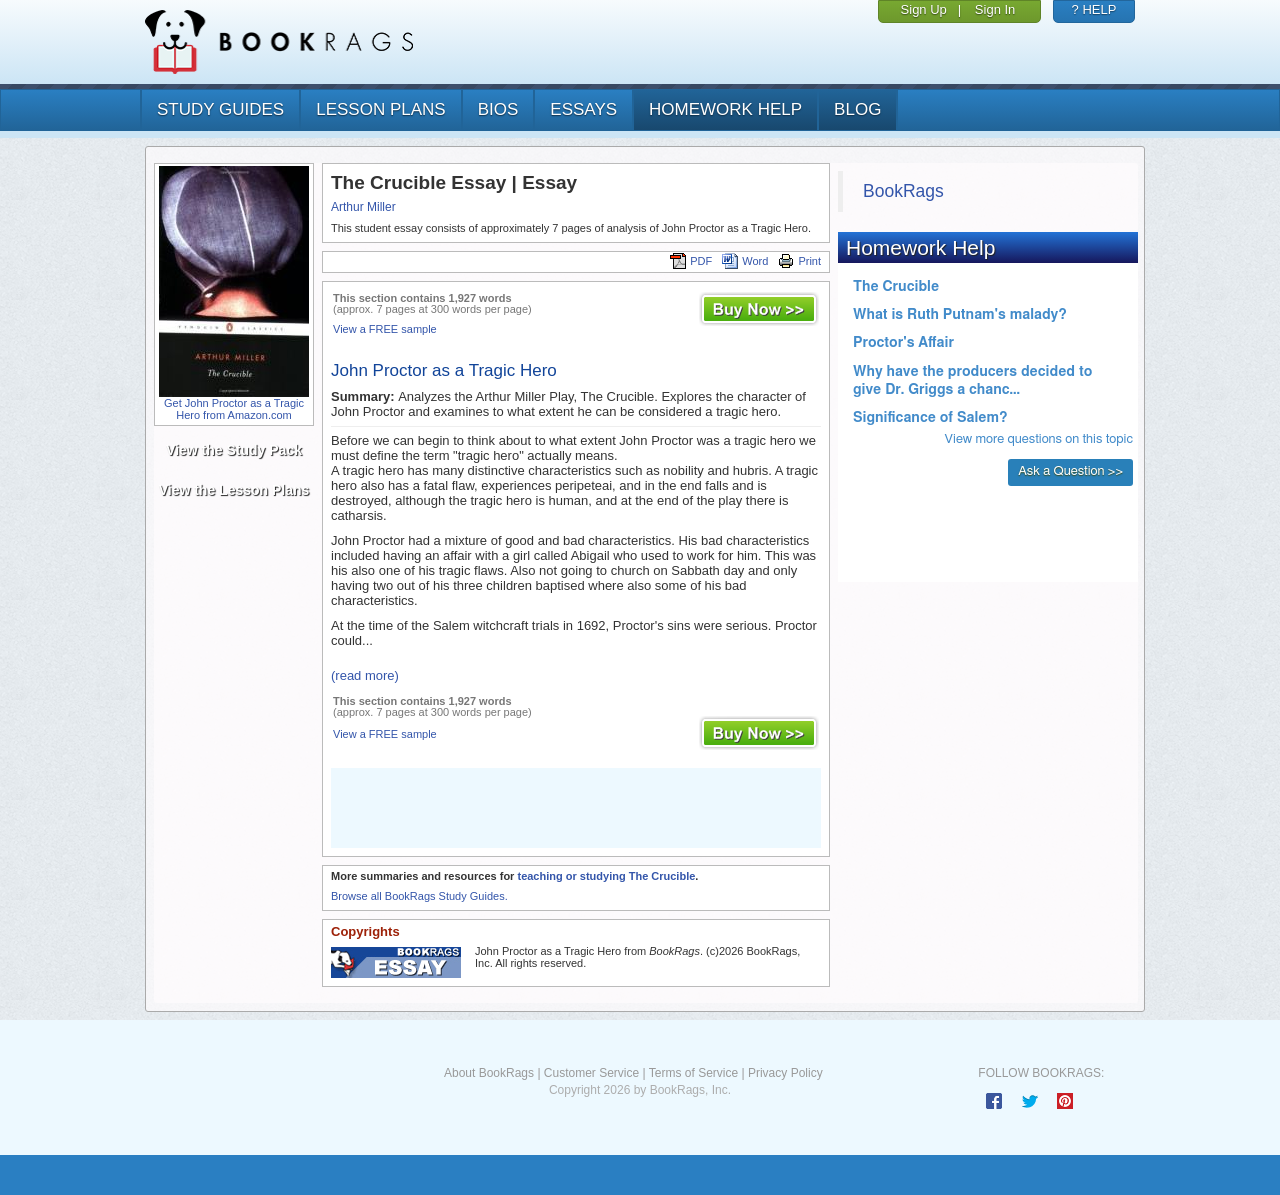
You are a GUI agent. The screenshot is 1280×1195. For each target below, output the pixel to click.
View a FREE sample (385, 329)
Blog (857, 109)
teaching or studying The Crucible (606, 876)
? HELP (1094, 9)
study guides (220, 109)
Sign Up (924, 9)
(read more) (365, 675)
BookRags (903, 191)
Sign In (995, 9)
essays (583, 109)
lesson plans (380, 109)
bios (498, 109)
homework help (725, 109)
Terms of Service (693, 1073)
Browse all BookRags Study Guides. (419, 896)
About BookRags (489, 1073)
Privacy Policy (785, 1073)
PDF (691, 261)
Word (745, 261)
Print (799, 261)
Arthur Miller (363, 207)
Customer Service (591, 1073)
